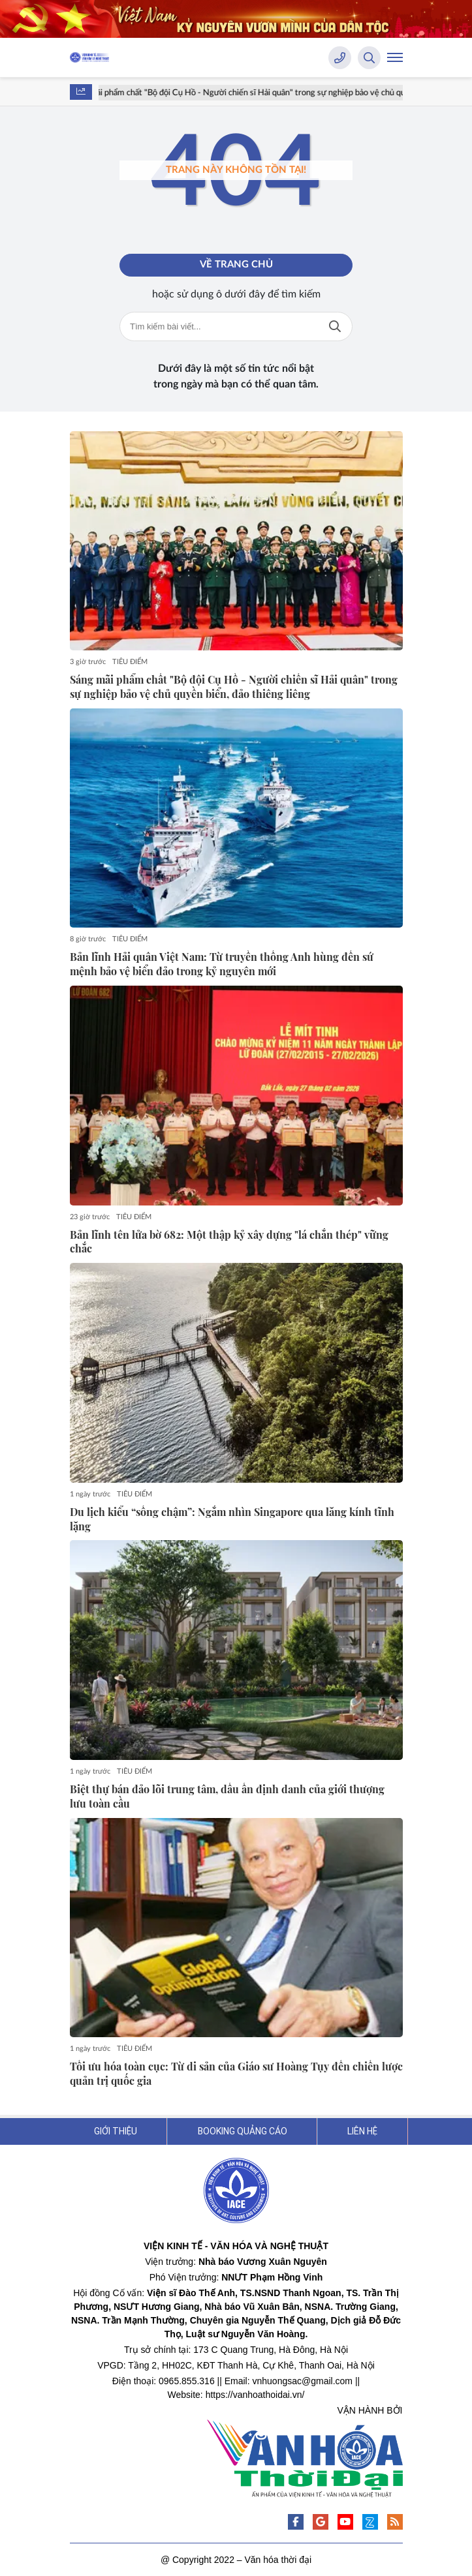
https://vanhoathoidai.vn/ (255, 2394)
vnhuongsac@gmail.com (303, 2381)
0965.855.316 (187, 2381)
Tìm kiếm (335, 326)
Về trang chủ (236, 264)
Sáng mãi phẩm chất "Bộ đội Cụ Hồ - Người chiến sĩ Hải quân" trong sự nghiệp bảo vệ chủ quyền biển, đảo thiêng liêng (234, 687)
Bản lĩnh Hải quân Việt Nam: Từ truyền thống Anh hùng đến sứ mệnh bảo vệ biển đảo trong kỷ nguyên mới (221, 964)
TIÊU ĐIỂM (130, 661)
